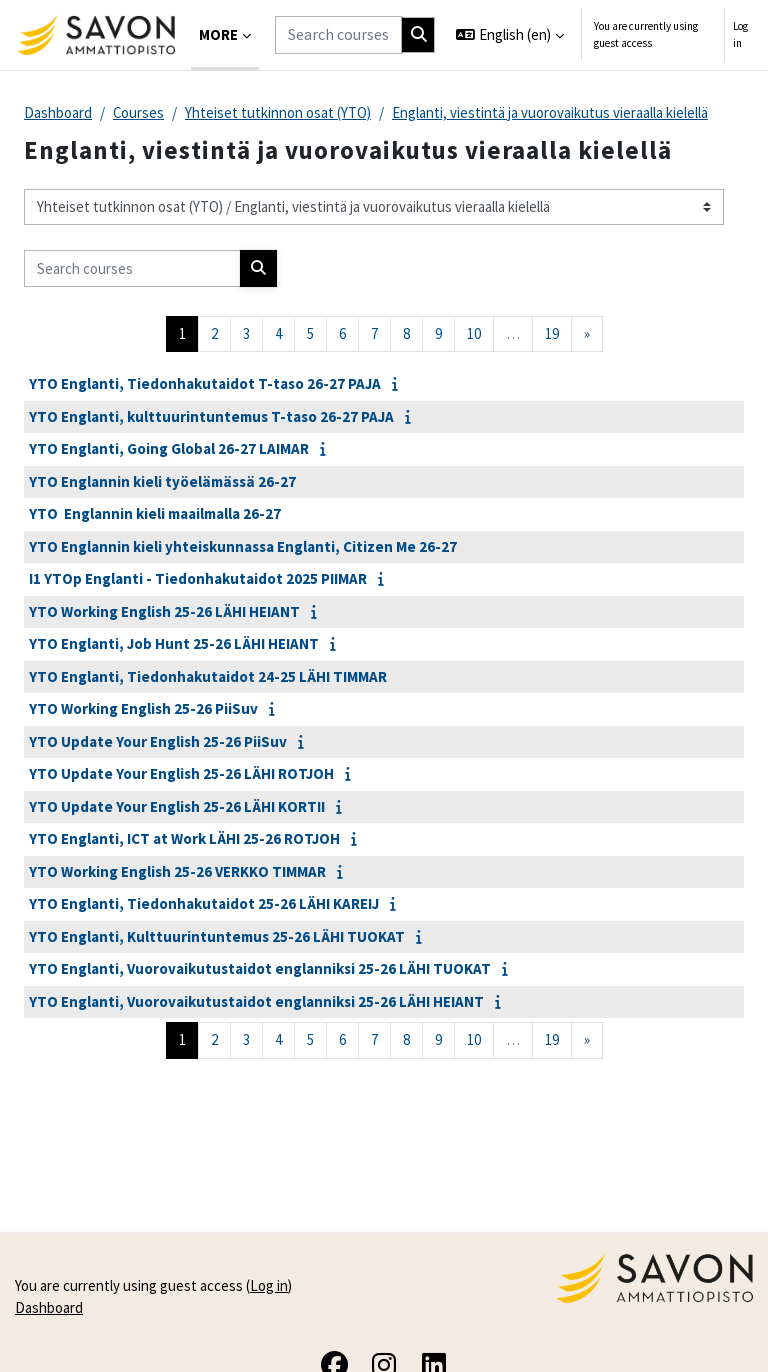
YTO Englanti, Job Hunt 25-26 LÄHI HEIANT (174, 643)
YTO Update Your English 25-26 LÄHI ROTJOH (181, 773)
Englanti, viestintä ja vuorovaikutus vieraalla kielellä (550, 112)
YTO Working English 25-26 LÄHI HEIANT (164, 611)
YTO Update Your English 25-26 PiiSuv (158, 741)
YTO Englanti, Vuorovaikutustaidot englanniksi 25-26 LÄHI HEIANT (256, 1001)
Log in (740, 34)
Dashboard (58, 112)
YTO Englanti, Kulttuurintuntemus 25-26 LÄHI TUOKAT (217, 936)
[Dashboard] (95, 35)
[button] (510, 35)
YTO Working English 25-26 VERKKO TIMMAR (177, 871)
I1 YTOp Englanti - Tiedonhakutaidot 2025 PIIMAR (198, 578)
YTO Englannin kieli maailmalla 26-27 (155, 513)
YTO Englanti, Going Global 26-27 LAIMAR (169, 448)
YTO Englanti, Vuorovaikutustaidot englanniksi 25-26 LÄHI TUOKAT (260, 968)
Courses (138, 112)
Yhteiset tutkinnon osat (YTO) (278, 112)
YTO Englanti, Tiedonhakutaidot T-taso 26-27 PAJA (205, 383)
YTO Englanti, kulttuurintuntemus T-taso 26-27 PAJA (211, 416)
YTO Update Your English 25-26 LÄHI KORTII (177, 806)
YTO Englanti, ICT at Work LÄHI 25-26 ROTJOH (184, 838)
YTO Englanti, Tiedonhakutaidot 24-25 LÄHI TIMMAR (208, 676)
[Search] (418, 35)
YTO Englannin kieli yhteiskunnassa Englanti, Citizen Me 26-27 (243, 546)
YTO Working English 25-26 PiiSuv (143, 708)
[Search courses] (338, 34)
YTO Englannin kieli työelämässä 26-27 (162, 481)
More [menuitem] (218, 34)
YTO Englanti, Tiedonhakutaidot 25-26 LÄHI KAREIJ (204, 903)
